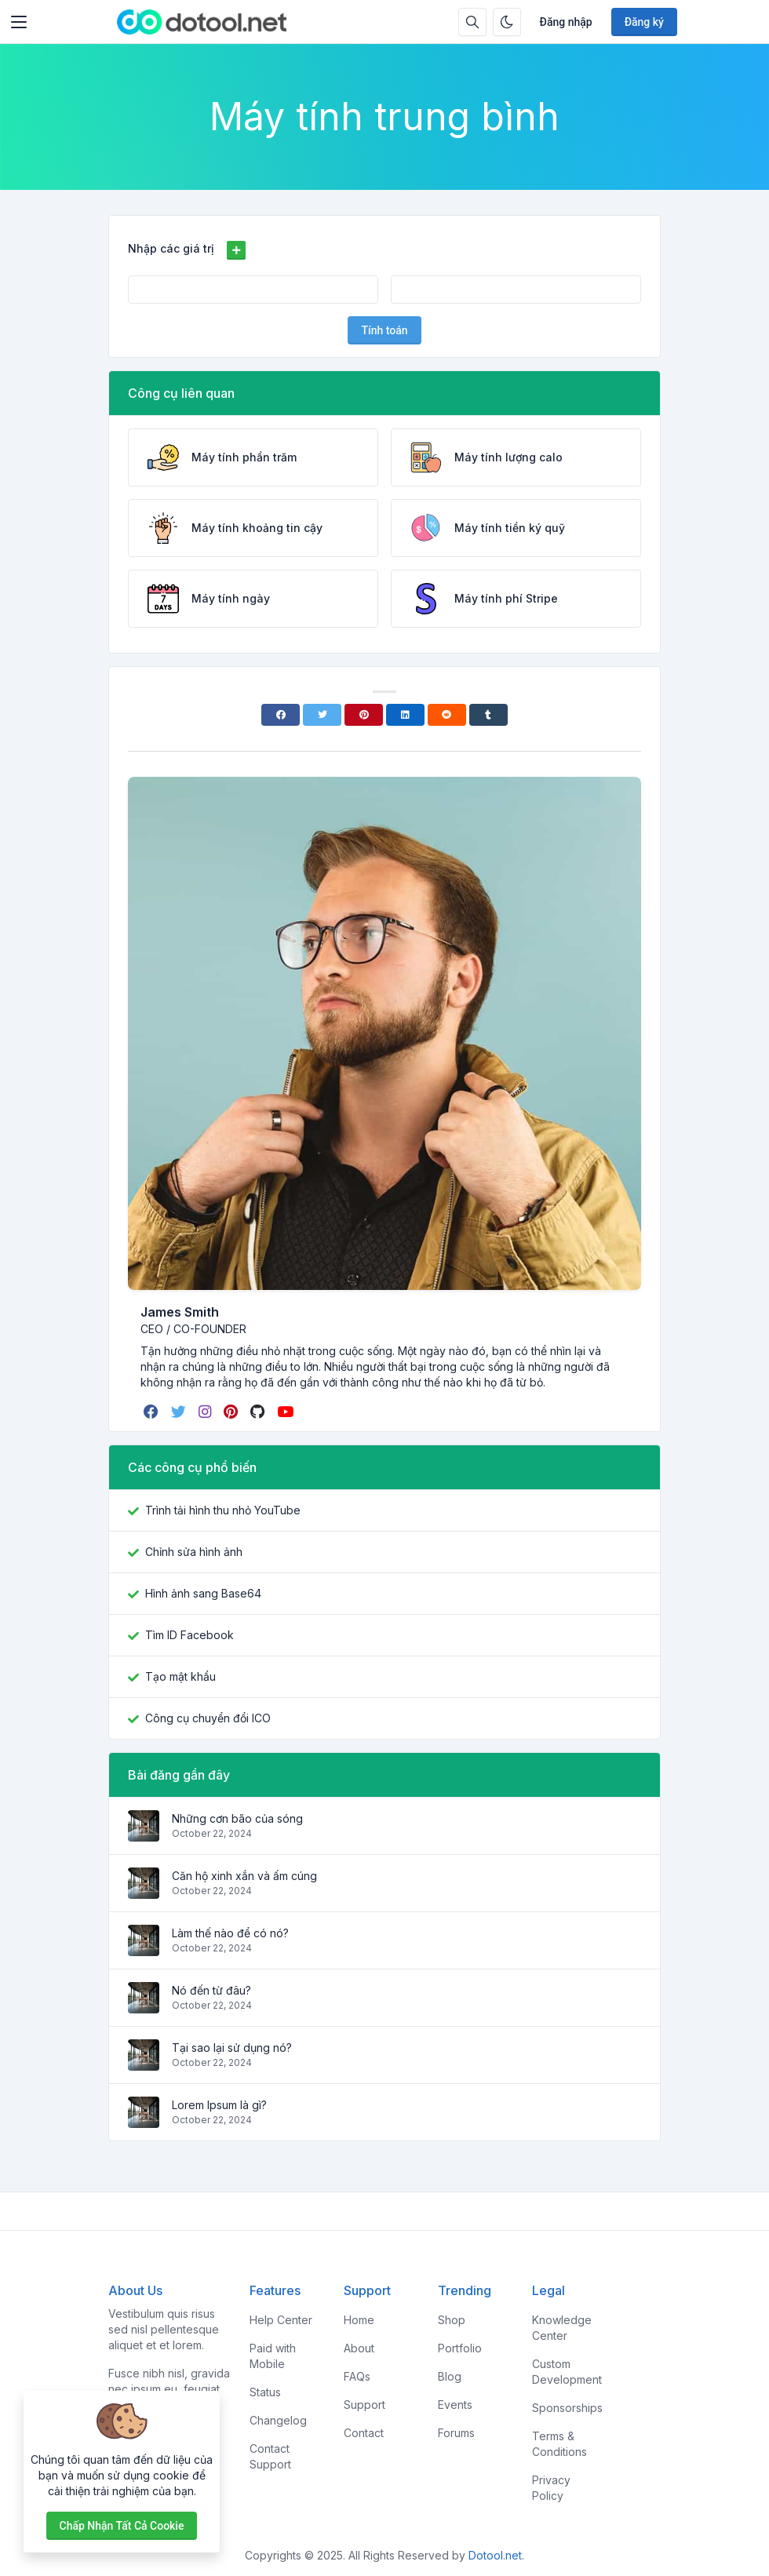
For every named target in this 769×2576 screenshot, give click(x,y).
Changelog (278, 2420)
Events (455, 2404)
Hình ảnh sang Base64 (203, 1593)
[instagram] (206, 1411)
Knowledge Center (562, 2327)
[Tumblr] (488, 715)
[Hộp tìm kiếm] (472, 22)
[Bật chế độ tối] (507, 22)
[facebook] (152, 1411)
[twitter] (180, 1411)
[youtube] (287, 1411)
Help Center (281, 2319)
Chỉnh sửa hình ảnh (193, 1551)
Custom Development (567, 2371)
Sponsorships (567, 2407)
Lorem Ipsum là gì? (219, 2104)
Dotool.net (495, 2555)
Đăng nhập (566, 22)
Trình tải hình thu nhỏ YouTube (223, 1510)
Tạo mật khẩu (180, 1676)
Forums (456, 2432)
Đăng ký (644, 22)
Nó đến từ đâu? (211, 1990)
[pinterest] (232, 1411)
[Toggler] (18, 22)
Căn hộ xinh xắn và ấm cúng (244, 1875)
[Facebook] (280, 715)
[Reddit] (447, 715)
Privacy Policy (551, 2487)
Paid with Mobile (273, 2355)
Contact (364, 2432)
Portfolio (460, 2348)
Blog (449, 2376)
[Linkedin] (405, 715)
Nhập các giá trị (171, 248)
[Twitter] (322, 715)
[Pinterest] (363, 715)
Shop (451, 2319)
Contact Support (270, 2456)
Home (359, 2319)
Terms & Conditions (559, 2443)
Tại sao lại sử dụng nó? (232, 2047)
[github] (259, 1411)
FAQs (357, 2376)
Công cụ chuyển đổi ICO (208, 1718)
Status (265, 2392)
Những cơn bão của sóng (237, 1818)
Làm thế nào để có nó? (230, 1933)
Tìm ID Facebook (189, 1634)
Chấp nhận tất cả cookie (122, 2526)
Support (364, 2404)
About (359, 2348)
